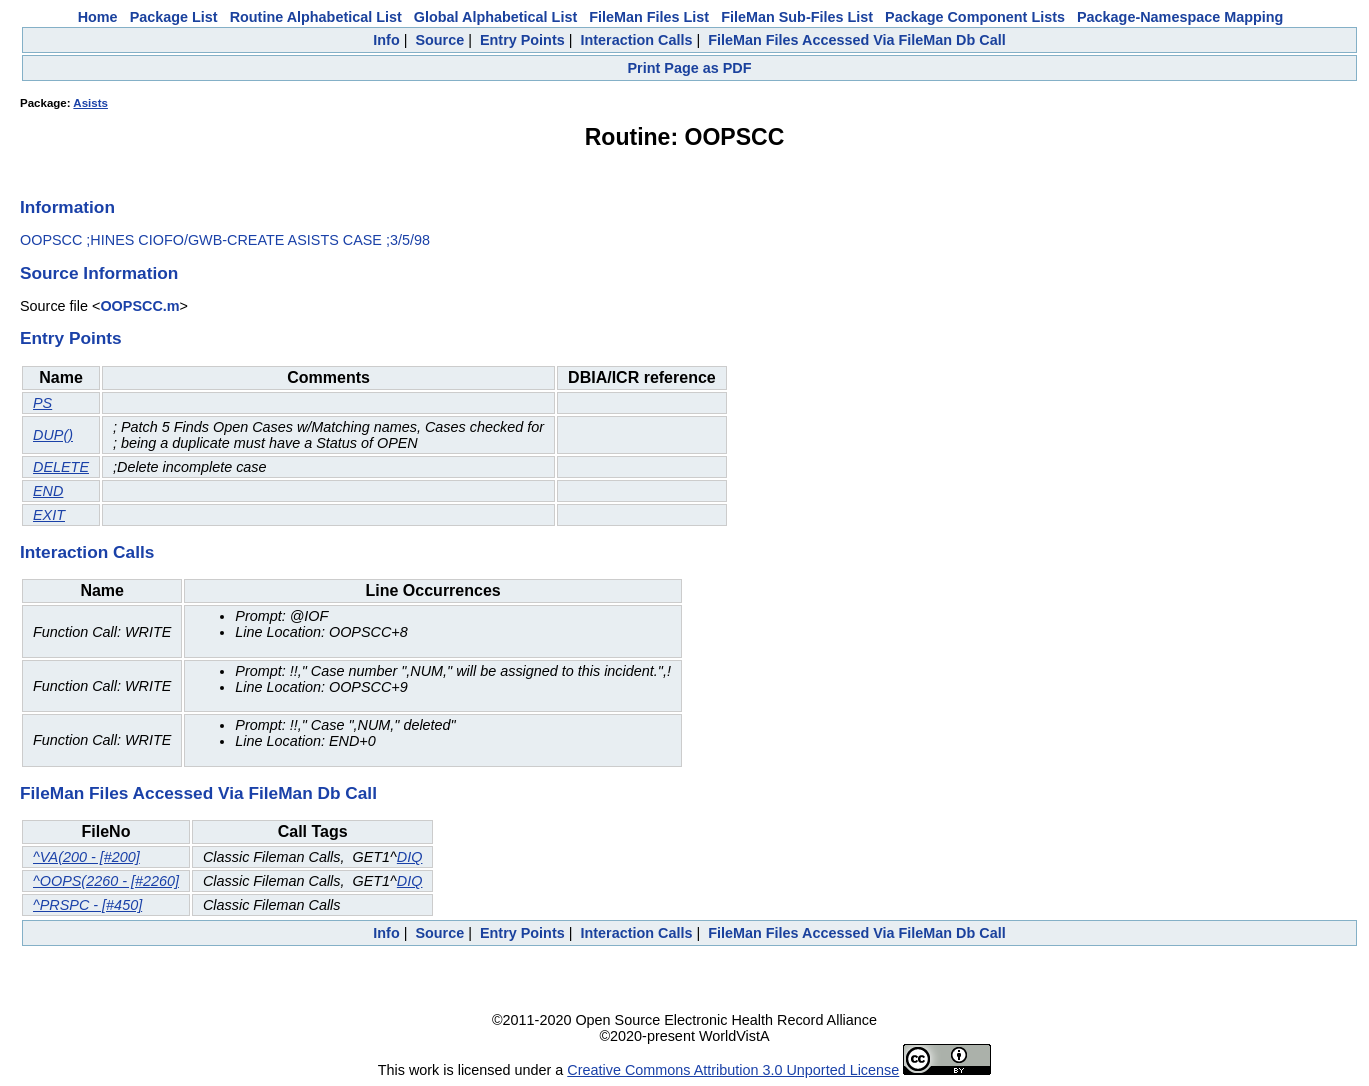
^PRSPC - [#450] (87, 905)
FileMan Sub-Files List (797, 17)
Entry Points (522, 40)
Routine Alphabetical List (316, 17)
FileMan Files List (649, 17)
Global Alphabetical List (495, 17)
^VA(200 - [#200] (86, 857)
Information (67, 207)
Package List (174, 17)
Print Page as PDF (690, 68)
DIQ (410, 857)
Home (98, 17)
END (48, 491)
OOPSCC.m (139, 306)
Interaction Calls (636, 40)
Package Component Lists (975, 17)
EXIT (49, 515)
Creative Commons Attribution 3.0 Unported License (733, 1070)
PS (42, 403)
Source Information (99, 273)
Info (386, 40)
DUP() (53, 435)
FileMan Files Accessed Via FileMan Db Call (857, 40)
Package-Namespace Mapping (1180, 17)
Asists (90, 103)
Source (439, 40)
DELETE (61, 467)
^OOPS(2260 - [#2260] (106, 881)
